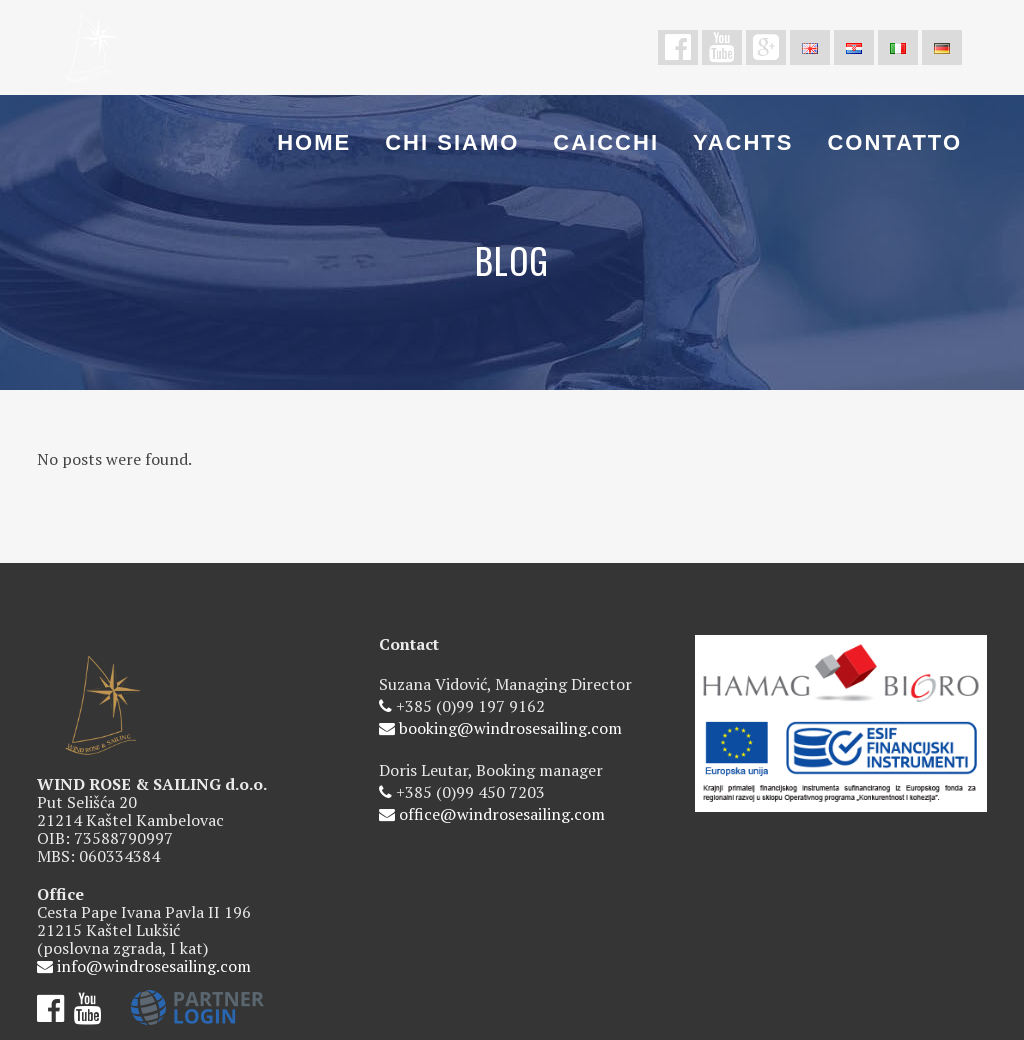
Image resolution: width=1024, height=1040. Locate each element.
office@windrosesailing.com (502, 814)
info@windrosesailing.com (154, 966)
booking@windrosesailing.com (510, 728)
